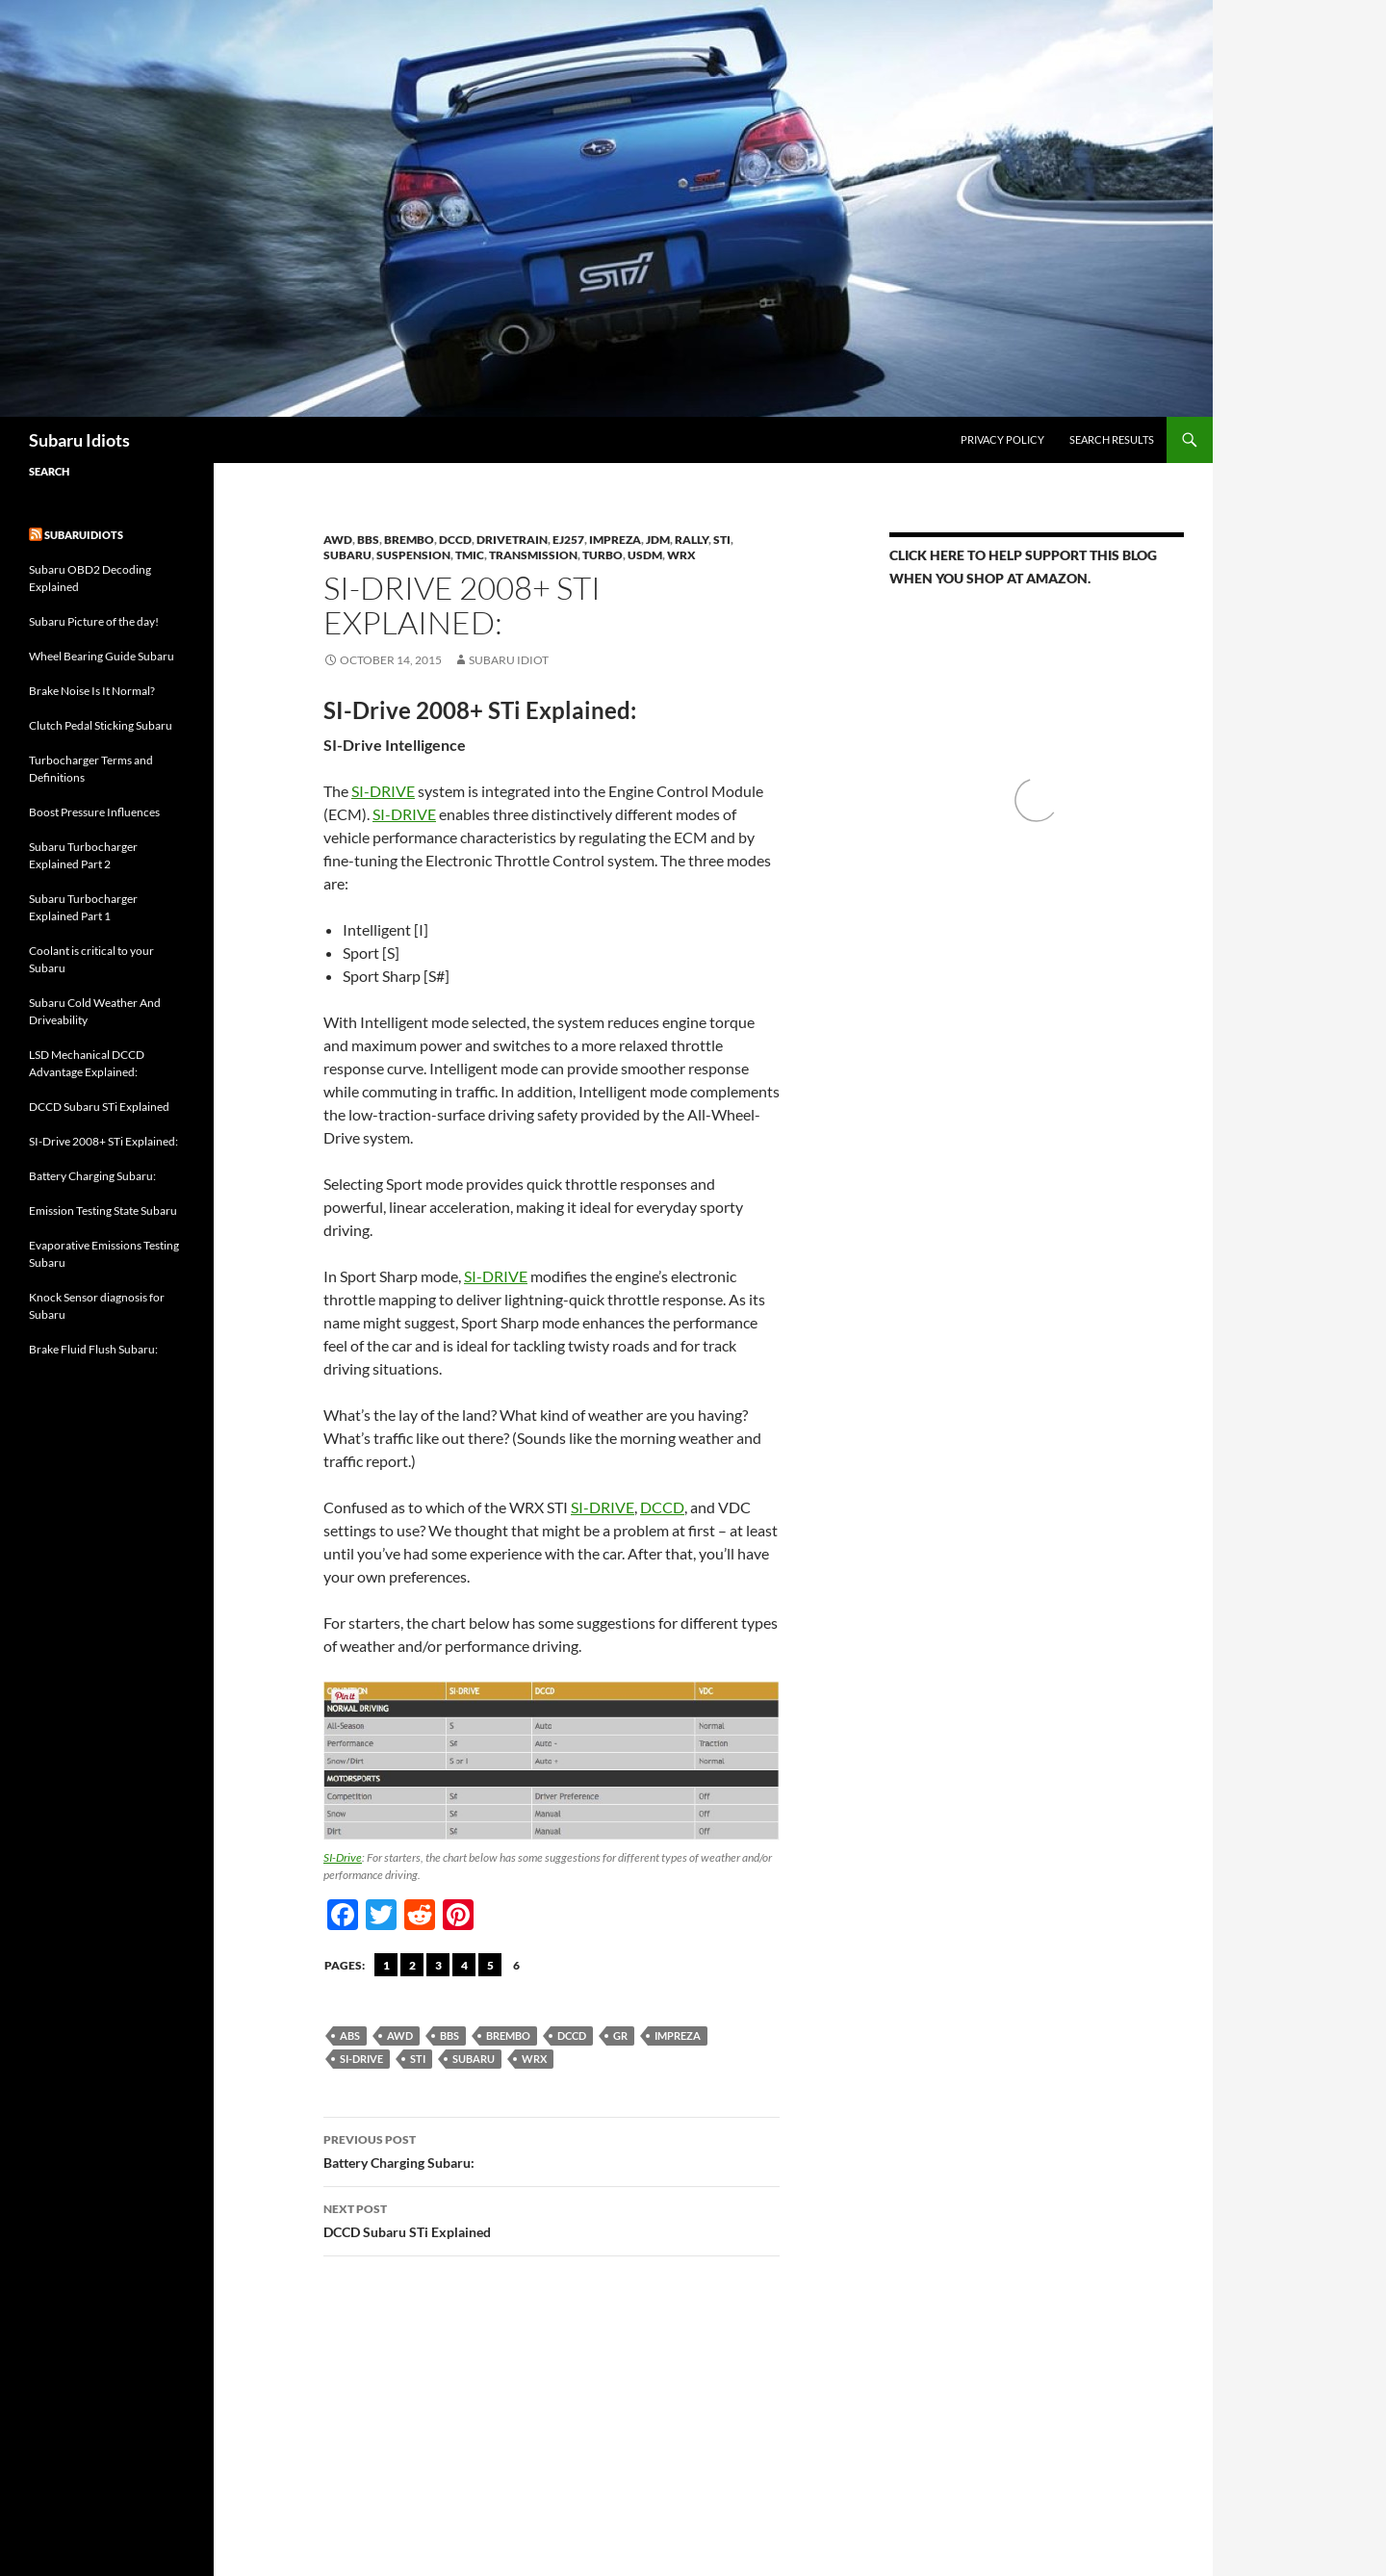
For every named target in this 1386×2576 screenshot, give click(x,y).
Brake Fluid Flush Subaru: (93, 1349)
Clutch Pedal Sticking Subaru (100, 725)
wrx (534, 2058)
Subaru (347, 555)
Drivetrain (512, 539)
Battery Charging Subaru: (551, 2149)
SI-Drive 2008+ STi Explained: (103, 1141)
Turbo (602, 555)
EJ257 (568, 539)
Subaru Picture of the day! (94, 621)
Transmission (533, 555)
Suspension (413, 555)
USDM (645, 555)
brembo (409, 539)
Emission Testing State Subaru (103, 1210)
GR (620, 2035)
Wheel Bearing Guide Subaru (101, 656)
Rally (691, 539)
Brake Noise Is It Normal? (92, 690)
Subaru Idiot (509, 660)
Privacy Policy (1002, 439)
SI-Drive (342, 1857)
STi (722, 539)
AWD (337, 539)
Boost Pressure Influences (94, 812)
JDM (658, 539)
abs (350, 2035)
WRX (681, 555)
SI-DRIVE (383, 791)
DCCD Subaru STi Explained (551, 2219)
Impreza (615, 539)
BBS (368, 539)
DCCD (455, 539)
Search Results (1111, 439)
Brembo (508, 2035)
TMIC (469, 555)
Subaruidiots (83, 534)
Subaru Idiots (79, 440)
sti (417, 2058)
